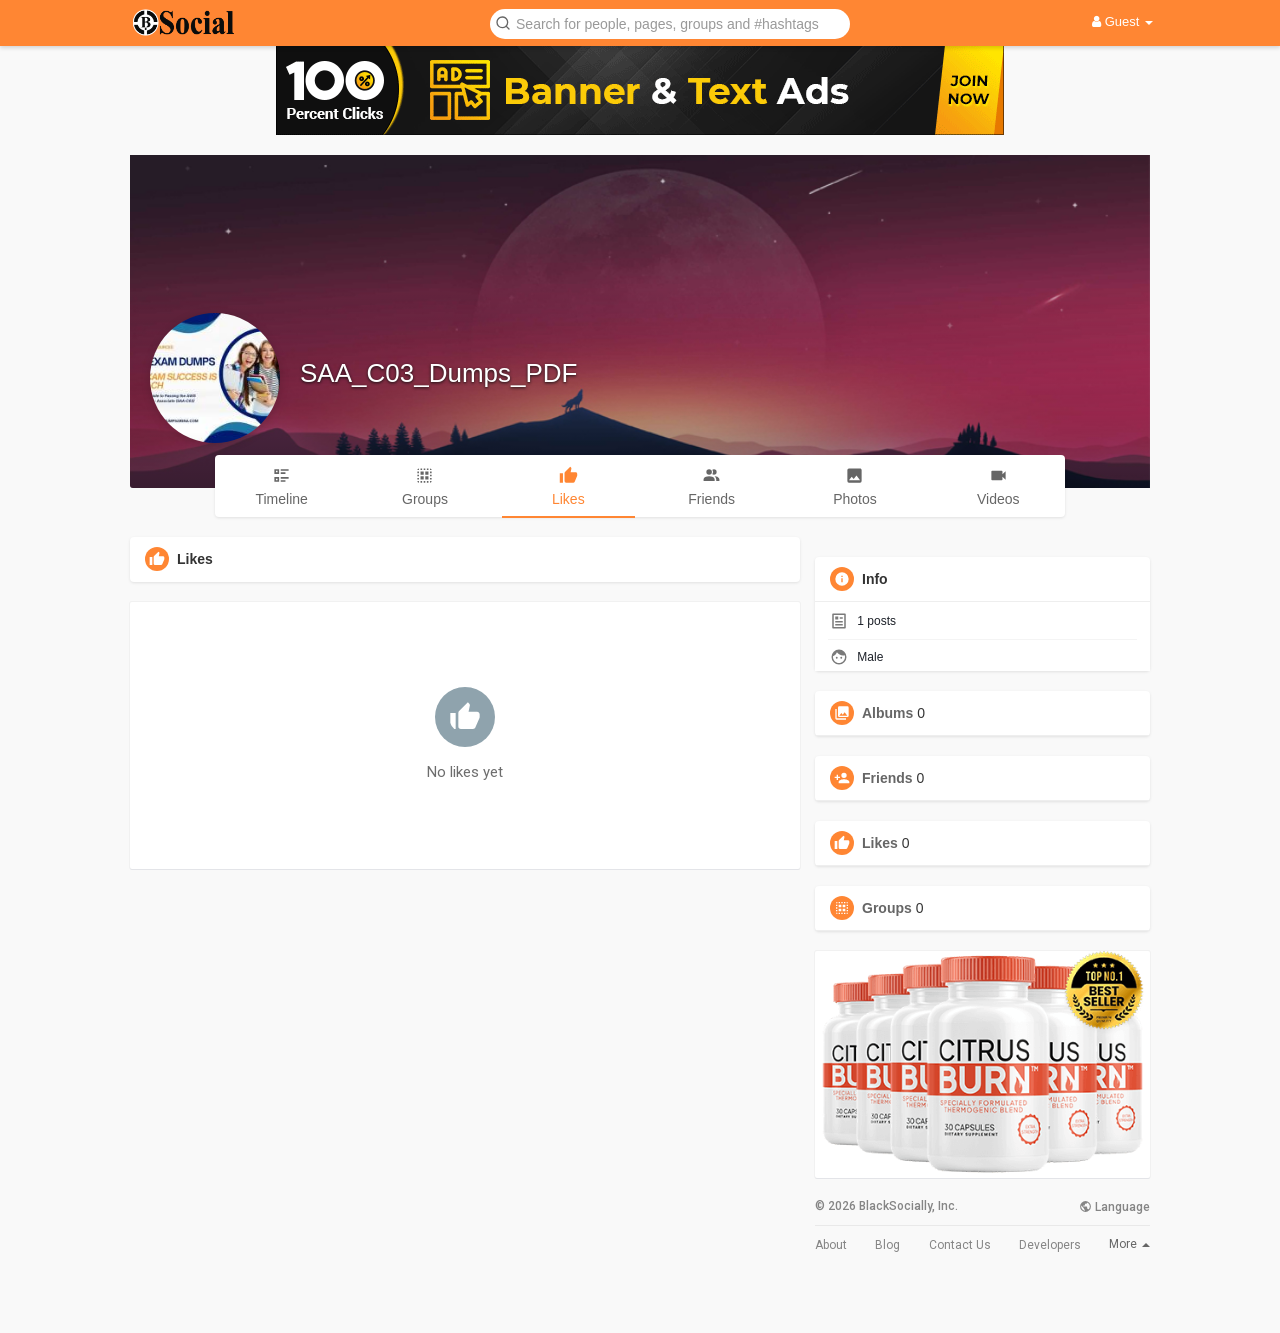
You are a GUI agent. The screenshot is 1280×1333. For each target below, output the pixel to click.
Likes (880, 843)
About (831, 1245)
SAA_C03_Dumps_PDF (438, 373)
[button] (670, 22)
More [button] (1129, 1244)
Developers (1050, 1245)
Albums (887, 713)
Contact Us (960, 1245)
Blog (887, 1245)
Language (1114, 1207)
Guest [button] (1122, 21)
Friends (887, 778)
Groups (887, 908)
